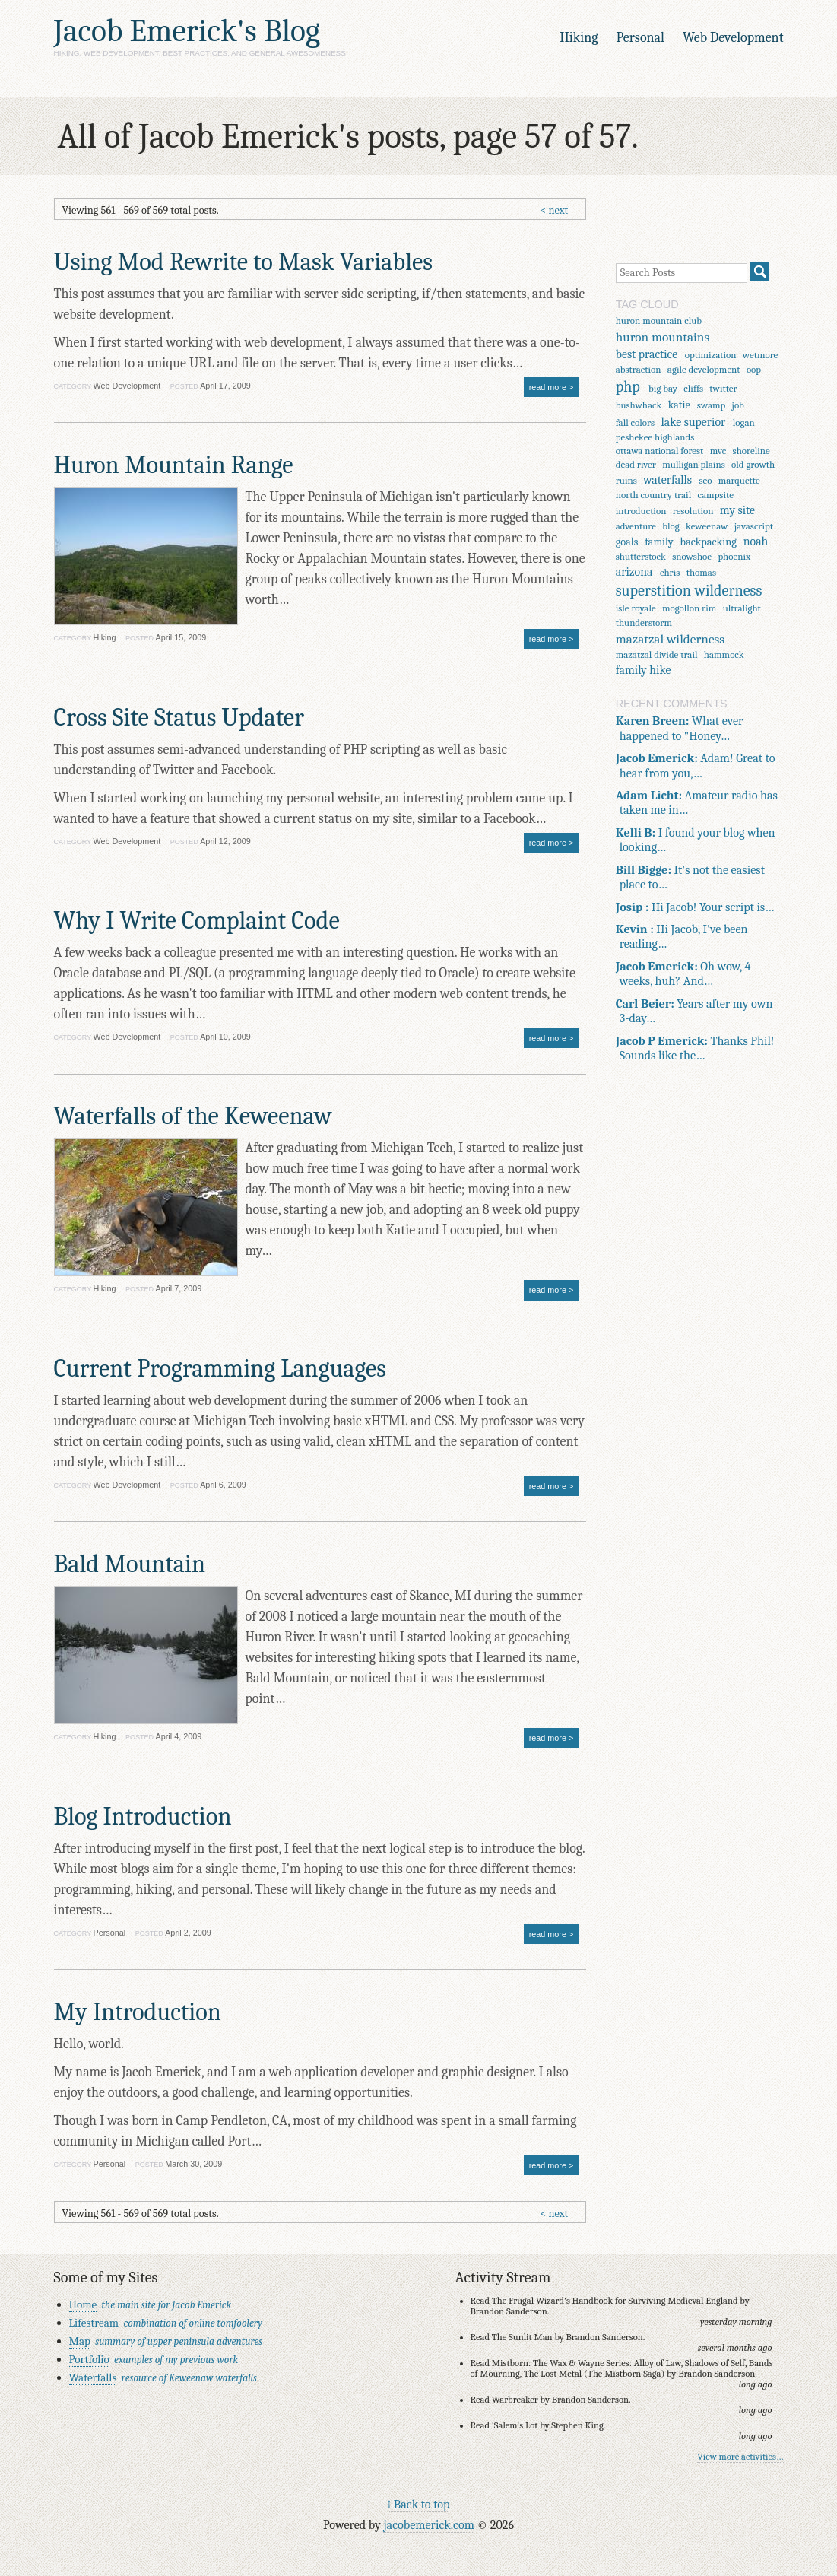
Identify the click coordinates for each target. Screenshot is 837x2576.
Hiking (579, 38)
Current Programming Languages (220, 1369)
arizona (634, 572)
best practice (647, 354)
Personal (640, 38)
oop (754, 369)
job (738, 405)
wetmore (760, 355)
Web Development (733, 38)
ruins (626, 480)
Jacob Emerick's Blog (187, 31)
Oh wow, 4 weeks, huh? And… (683, 973)
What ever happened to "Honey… (679, 727)
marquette (739, 480)
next (558, 210)
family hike (643, 670)
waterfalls (667, 480)
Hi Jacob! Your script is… (695, 907)
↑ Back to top (419, 2504)
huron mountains (663, 337)
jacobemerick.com (428, 2524)
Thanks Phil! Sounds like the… (695, 1048)
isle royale (636, 608)
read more (547, 387)
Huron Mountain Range (173, 465)
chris (670, 572)
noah (756, 541)
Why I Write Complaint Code (197, 921)
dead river (636, 464)
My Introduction (137, 2012)
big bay (662, 388)
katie (679, 405)
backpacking (708, 541)
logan (744, 422)
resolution (693, 510)
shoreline (751, 450)
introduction (641, 510)
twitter (723, 388)
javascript (753, 526)
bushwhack (639, 405)
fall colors (635, 422)
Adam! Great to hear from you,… (695, 765)
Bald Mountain (130, 1564)
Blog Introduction (143, 1817)
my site (737, 510)
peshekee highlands (655, 437)
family (659, 541)
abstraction (638, 369)
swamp (711, 405)
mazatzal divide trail (657, 654)
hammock (724, 654)
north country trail (654, 494)
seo (705, 480)
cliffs (693, 388)
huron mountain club (659, 320)
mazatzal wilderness (670, 638)
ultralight (742, 608)
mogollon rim (689, 608)
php (628, 386)
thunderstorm (644, 622)
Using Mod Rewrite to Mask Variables (243, 262)
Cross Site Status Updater (179, 718)
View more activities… (740, 2456)
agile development (703, 369)
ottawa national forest (660, 450)
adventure (636, 526)
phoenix (734, 556)
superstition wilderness (689, 590)
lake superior (693, 422)
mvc (718, 450)
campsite (716, 494)
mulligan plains (693, 464)
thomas (701, 572)
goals (627, 541)
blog (670, 526)
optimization (711, 355)
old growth (753, 464)
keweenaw (707, 526)
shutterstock (641, 556)
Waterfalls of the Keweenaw (193, 1116)
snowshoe (692, 556)
